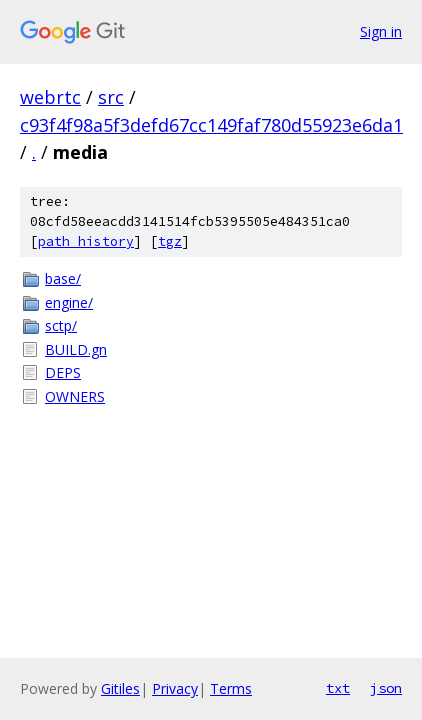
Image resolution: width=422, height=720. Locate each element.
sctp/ (61, 325)
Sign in (381, 31)
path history (86, 241)
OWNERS (75, 396)
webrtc (50, 97)
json (386, 688)
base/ (63, 278)
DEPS (63, 372)
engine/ (69, 302)
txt (338, 688)
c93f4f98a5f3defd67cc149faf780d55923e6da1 (211, 125)
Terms (231, 688)
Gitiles (120, 688)
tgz (170, 241)
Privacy (175, 688)
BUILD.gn (76, 349)
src (111, 97)
